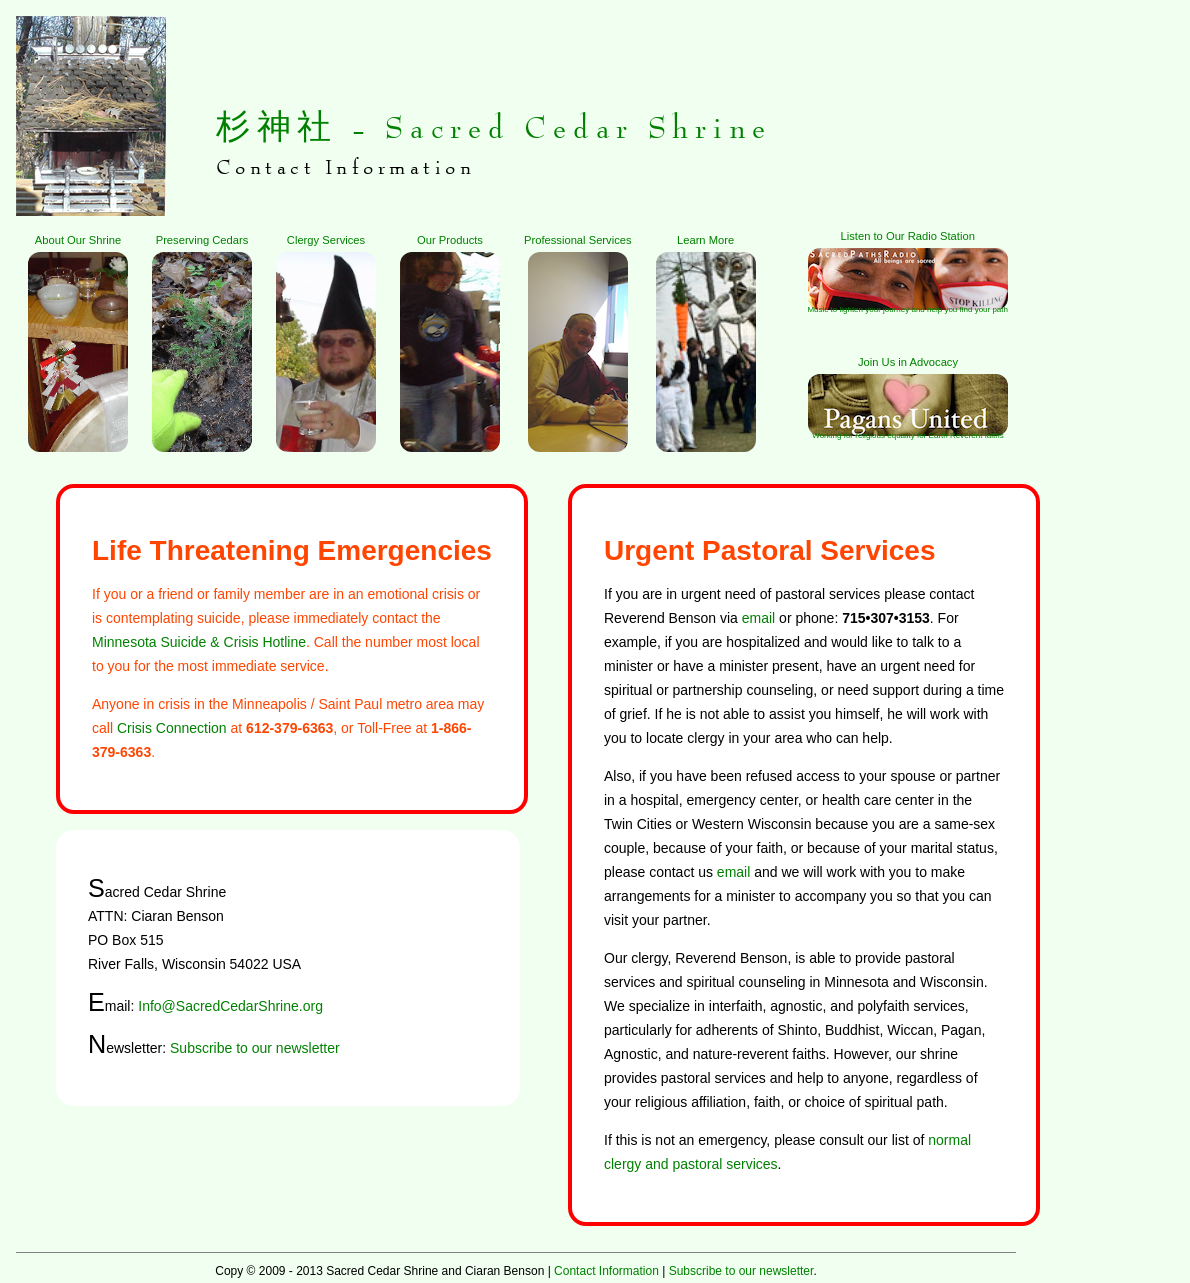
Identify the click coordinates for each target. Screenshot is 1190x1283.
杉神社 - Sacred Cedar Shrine (494, 128)
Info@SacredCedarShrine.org (230, 1006)
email (758, 618)
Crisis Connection (172, 728)
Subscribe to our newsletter (255, 1048)
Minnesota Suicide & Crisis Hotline (199, 642)
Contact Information (606, 1271)
